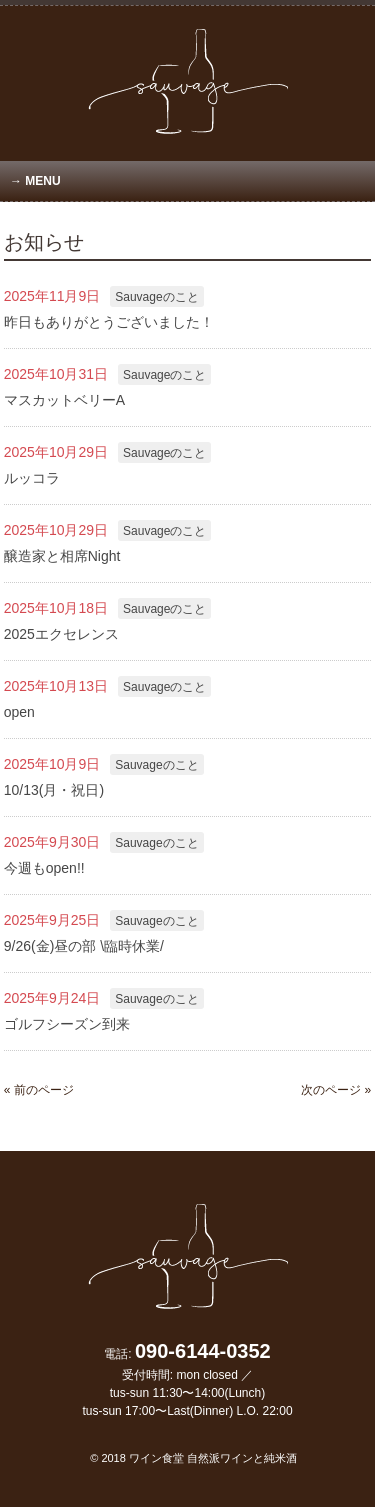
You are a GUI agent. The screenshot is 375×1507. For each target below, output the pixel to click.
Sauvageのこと (156, 297)
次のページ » (336, 1090)
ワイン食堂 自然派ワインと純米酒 (213, 1458)
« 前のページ (39, 1090)
